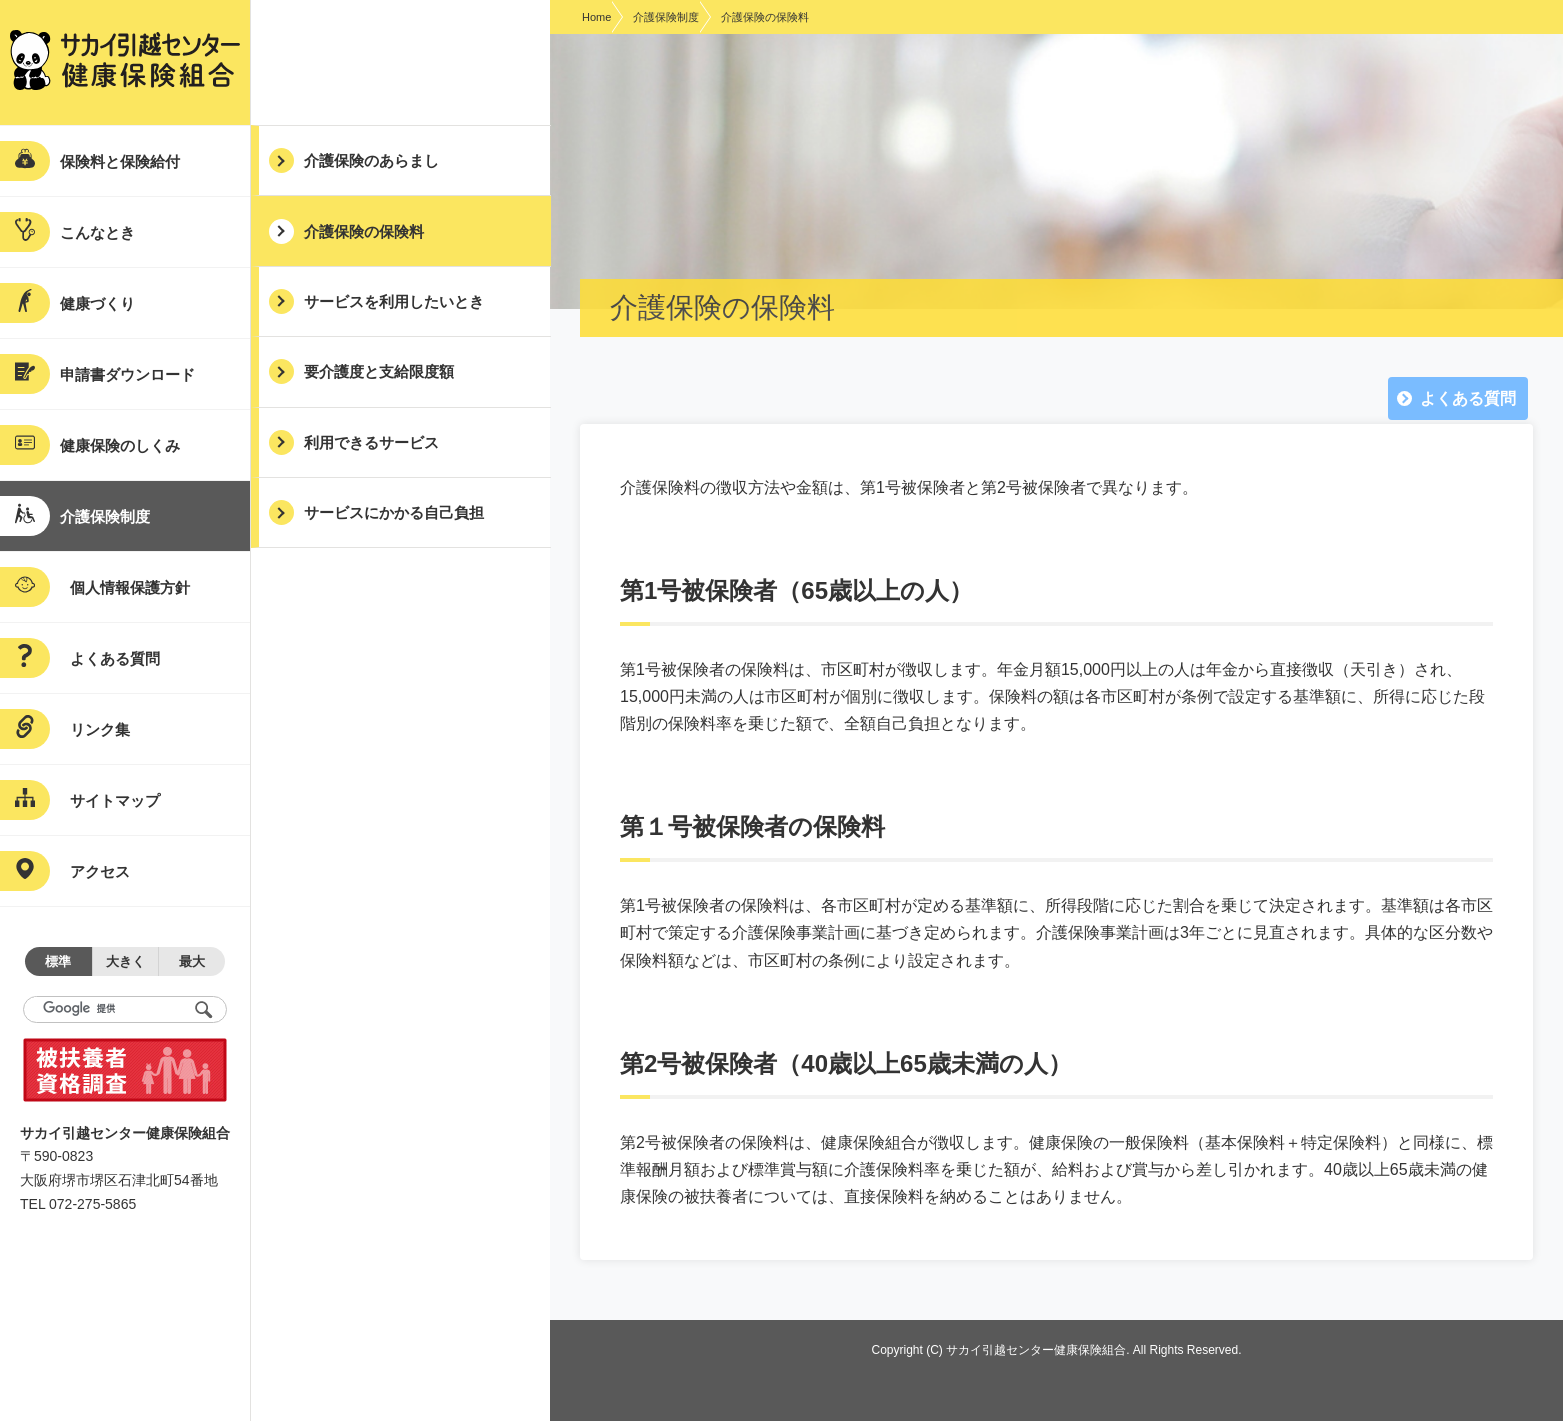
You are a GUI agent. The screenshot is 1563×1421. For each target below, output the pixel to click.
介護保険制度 (666, 17)
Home (596, 17)
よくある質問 (1468, 398)
